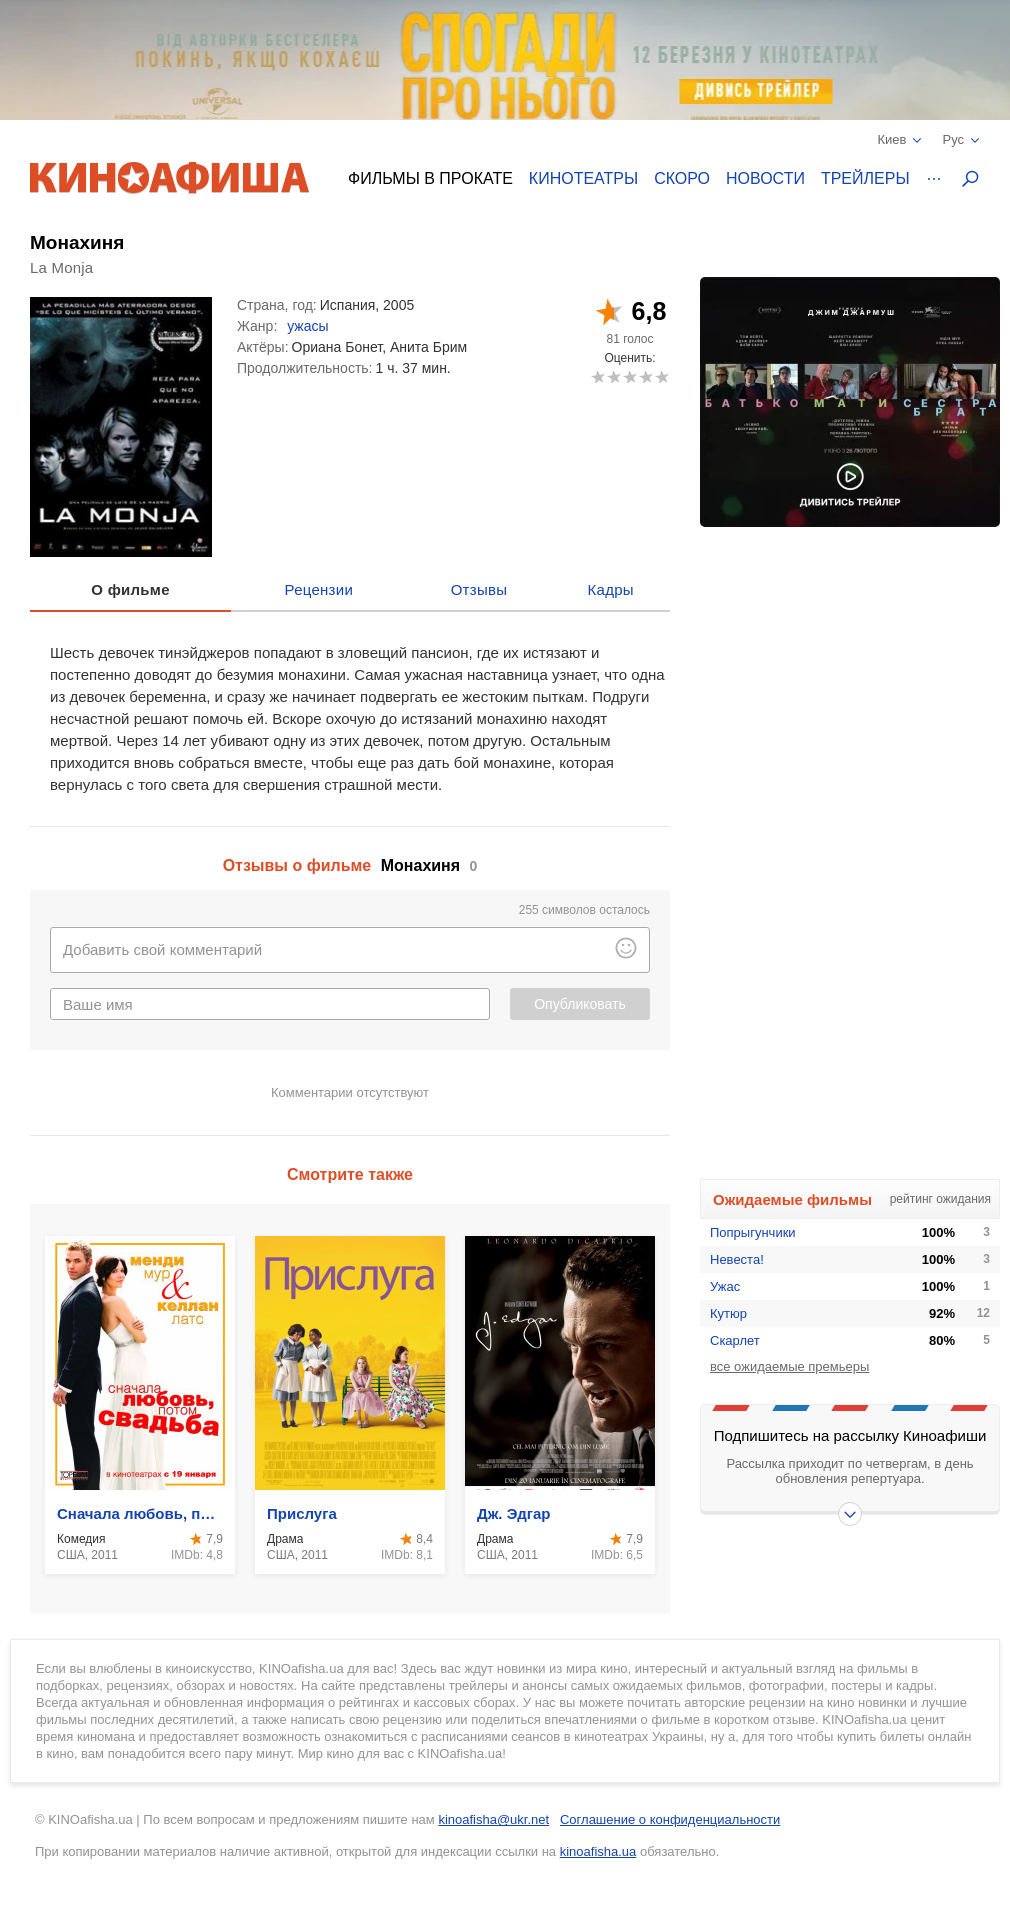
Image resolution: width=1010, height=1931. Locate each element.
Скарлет (735, 1340)
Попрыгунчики (753, 1232)
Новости (765, 178)
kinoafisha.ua (598, 1851)
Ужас (725, 1286)
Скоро (682, 178)
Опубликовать (580, 1004)
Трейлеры (865, 178)
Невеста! (737, 1259)
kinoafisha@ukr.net (493, 1819)
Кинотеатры (583, 178)
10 (661, 376)
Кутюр (728, 1313)
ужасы (307, 326)
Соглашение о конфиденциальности (670, 1819)
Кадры (611, 589)
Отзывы (479, 589)
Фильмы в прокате (430, 178)
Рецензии (319, 589)
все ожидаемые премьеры (789, 1366)
